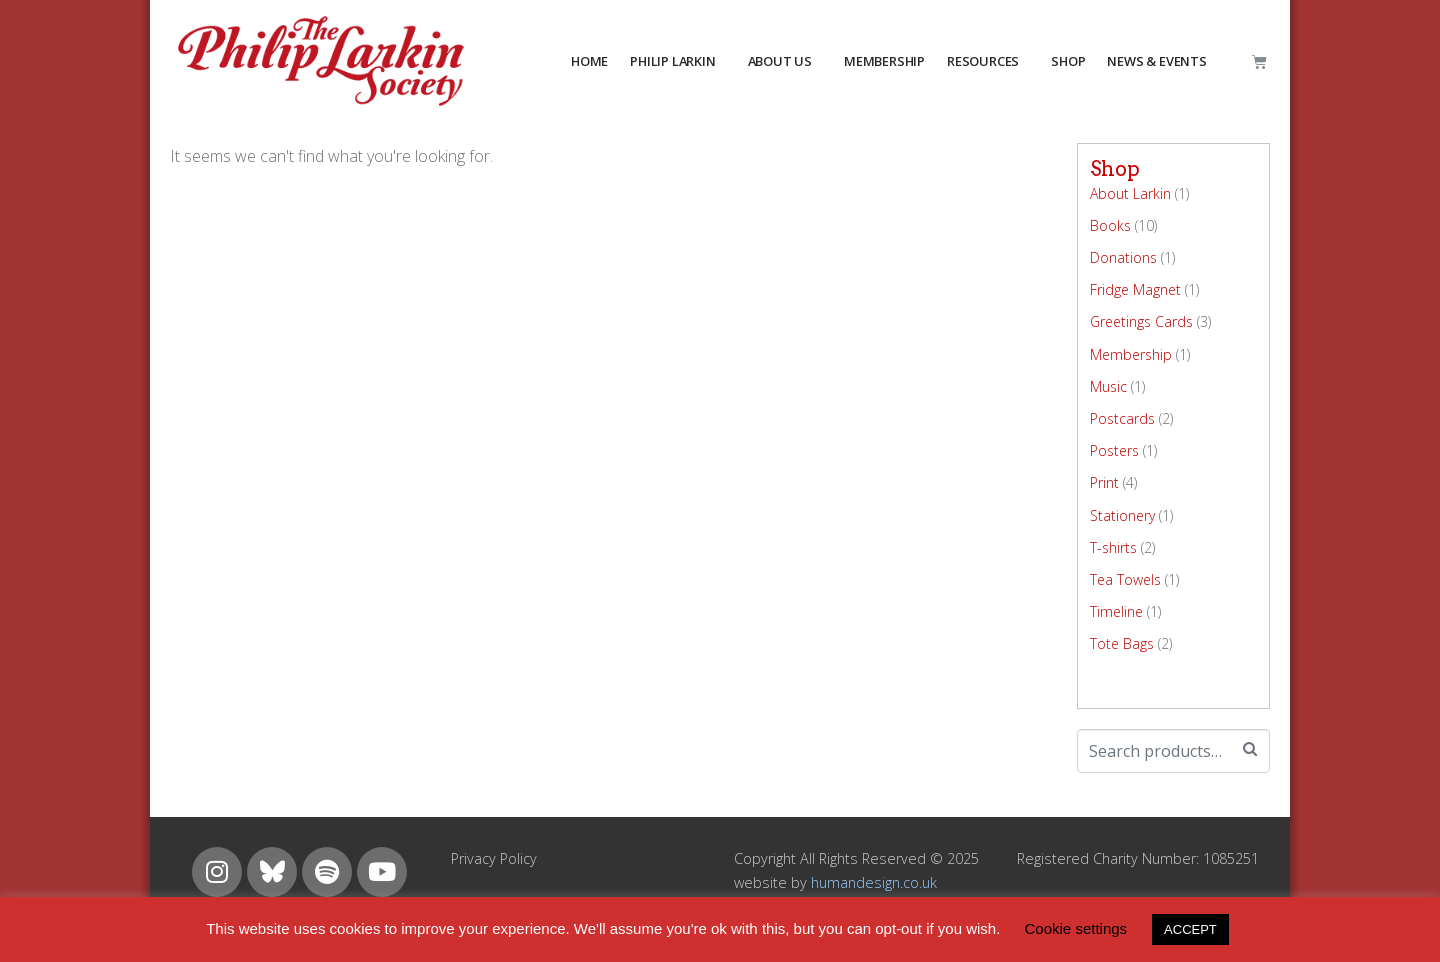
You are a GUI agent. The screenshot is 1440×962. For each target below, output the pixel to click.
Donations (1123, 257)
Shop (1068, 61)
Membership (1131, 354)
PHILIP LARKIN (672, 61)
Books (1110, 225)
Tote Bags (1122, 643)
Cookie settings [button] (1076, 928)
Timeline (1116, 611)
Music (1108, 386)
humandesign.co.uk (874, 882)
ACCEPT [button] (1190, 929)
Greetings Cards (1141, 321)
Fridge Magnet (1135, 289)
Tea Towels (1125, 579)
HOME (589, 61)
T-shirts (1113, 547)
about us (780, 61)
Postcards (1122, 418)
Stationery (1122, 515)
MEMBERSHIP (884, 61)
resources (983, 61)
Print (1104, 482)
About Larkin (1130, 193)
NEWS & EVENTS (1156, 61)
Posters (1114, 450)
